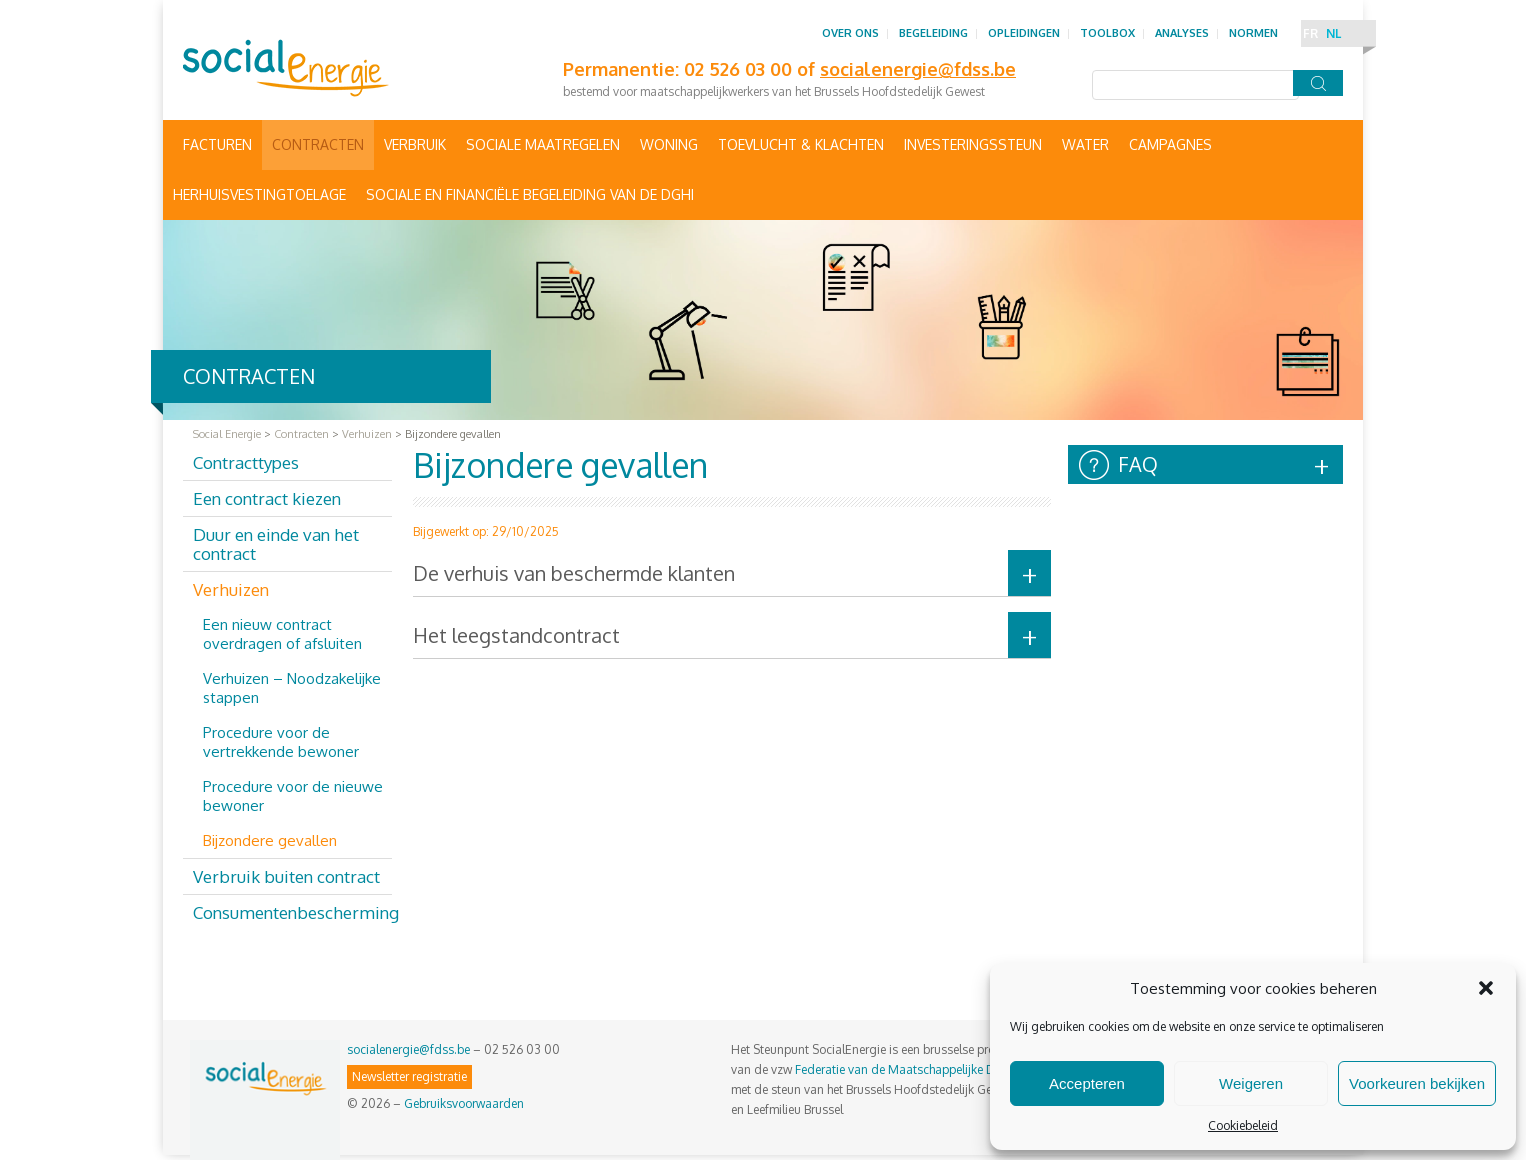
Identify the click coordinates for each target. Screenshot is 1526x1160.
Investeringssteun (973, 144)
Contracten (318, 144)
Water (1085, 144)
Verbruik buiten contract (286, 876)
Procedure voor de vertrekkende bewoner (281, 742)
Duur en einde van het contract (276, 544)
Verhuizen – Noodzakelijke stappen (292, 688)
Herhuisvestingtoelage (259, 194)
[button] (1486, 988)
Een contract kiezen (267, 498)
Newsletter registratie (409, 1076)
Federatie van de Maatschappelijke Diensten (914, 1069)
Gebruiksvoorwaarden (464, 1103)
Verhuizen (231, 589)
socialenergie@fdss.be (408, 1049)
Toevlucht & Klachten (801, 144)
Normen (1253, 33)
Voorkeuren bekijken (1417, 1083)
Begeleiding (933, 33)
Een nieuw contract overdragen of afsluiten (282, 634)
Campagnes (1170, 144)
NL (1333, 33)
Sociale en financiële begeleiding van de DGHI (530, 194)
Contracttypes (246, 462)
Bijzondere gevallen (270, 840)
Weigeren (1251, 1083)
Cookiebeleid (1243, 1125)
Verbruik (415, 144)
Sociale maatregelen (543, 144)
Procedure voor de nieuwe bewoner (293, 796)
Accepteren (1087, 1083)
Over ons (850, 33)
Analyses (1182, 33)
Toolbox (1107, 33)
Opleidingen (1024, 33)
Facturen (217, 144)
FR (1310, 33)
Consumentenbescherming (292, 912)
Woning (669, 144)
